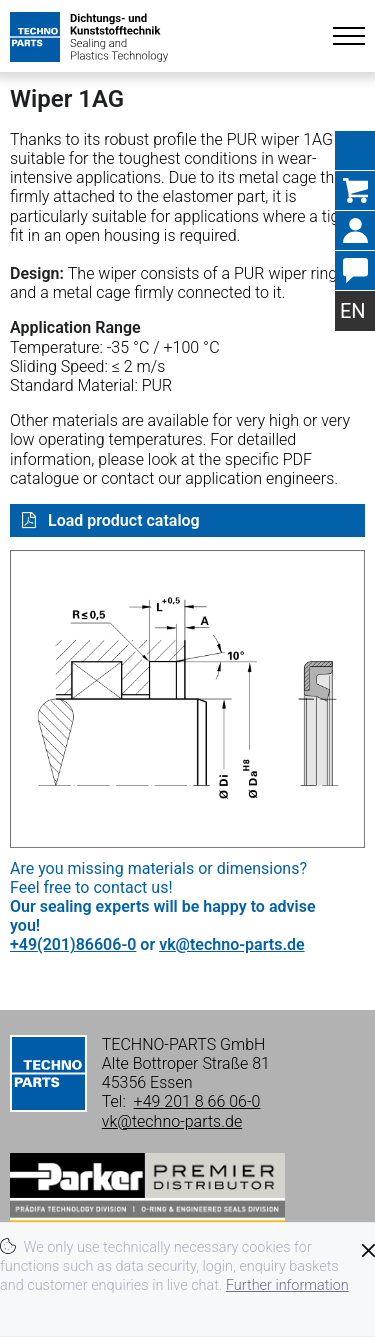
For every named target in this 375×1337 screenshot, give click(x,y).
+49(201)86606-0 (73, 944)
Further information (287, 1285)
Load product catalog (122, 520)
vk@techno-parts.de (231, 944)
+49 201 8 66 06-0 (197, 1101)
